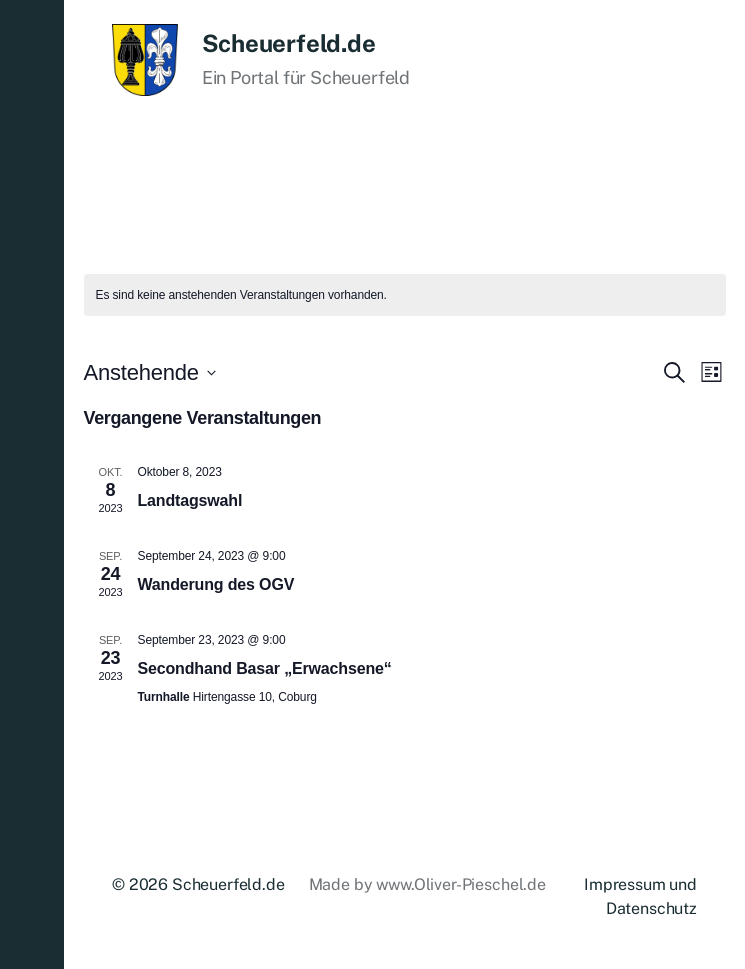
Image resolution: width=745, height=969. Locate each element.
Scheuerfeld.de (289, 43)
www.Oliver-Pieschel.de (460, 884)
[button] (32, 484)
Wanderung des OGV (216, 584)
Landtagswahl (190, 500)
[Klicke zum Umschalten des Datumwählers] (150, 372)
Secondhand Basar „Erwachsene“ (265, 668)
